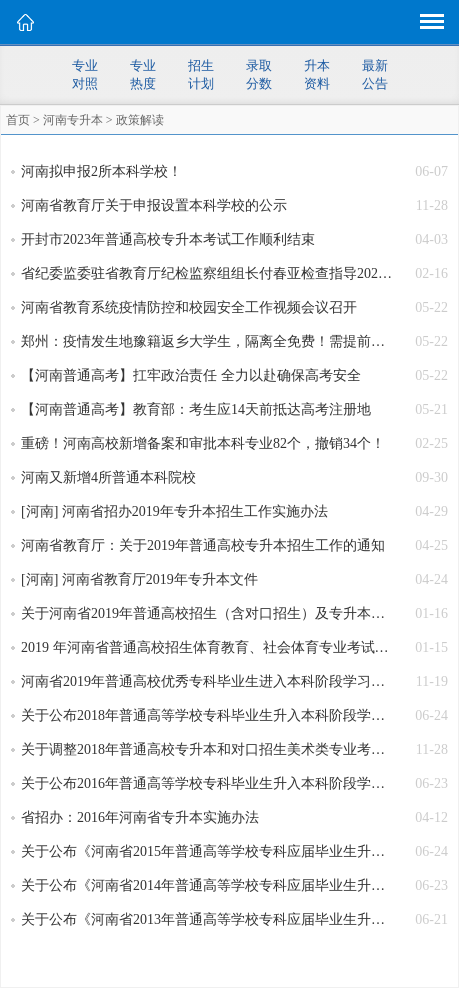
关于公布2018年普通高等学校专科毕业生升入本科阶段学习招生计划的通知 (206, 715)
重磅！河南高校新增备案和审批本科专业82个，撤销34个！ (203, 443)
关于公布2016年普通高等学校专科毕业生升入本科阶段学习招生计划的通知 (206, 783)
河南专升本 (73, 120)
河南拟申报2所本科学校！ (101, 171)
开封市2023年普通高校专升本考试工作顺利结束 (168, 239)
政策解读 (140, 120)
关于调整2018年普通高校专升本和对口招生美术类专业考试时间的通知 (206, 749)
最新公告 (375, 74)
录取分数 (259, 74)
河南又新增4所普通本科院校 (108, 477)
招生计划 (201, 74)
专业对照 (85, 74)
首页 (18, 120)
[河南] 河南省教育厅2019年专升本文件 (139, 579)
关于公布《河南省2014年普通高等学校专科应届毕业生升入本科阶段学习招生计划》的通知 (206, 885)
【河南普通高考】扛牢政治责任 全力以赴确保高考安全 (191, 375)
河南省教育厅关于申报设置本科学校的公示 (154, 205)
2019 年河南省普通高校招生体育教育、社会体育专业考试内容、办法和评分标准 (206, 647)
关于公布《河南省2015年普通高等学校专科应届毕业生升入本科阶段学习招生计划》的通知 (206, 851)
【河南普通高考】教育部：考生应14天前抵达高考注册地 (196, 409)
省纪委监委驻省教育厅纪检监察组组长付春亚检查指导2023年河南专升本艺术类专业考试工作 (206, 273)
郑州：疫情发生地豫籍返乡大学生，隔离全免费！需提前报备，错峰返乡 (206, 341)
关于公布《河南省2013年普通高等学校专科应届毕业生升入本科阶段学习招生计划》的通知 (206, 919)
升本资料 (317, 74)
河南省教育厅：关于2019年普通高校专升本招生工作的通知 (203, 545)
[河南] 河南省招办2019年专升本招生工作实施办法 (174, 511)
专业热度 (143, 74)
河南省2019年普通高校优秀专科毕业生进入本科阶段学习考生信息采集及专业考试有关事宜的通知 (206, 681)
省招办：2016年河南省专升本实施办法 (140, 817)
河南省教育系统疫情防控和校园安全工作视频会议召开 (189, 307)
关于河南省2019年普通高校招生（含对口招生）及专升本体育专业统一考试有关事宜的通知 (206, 613)
